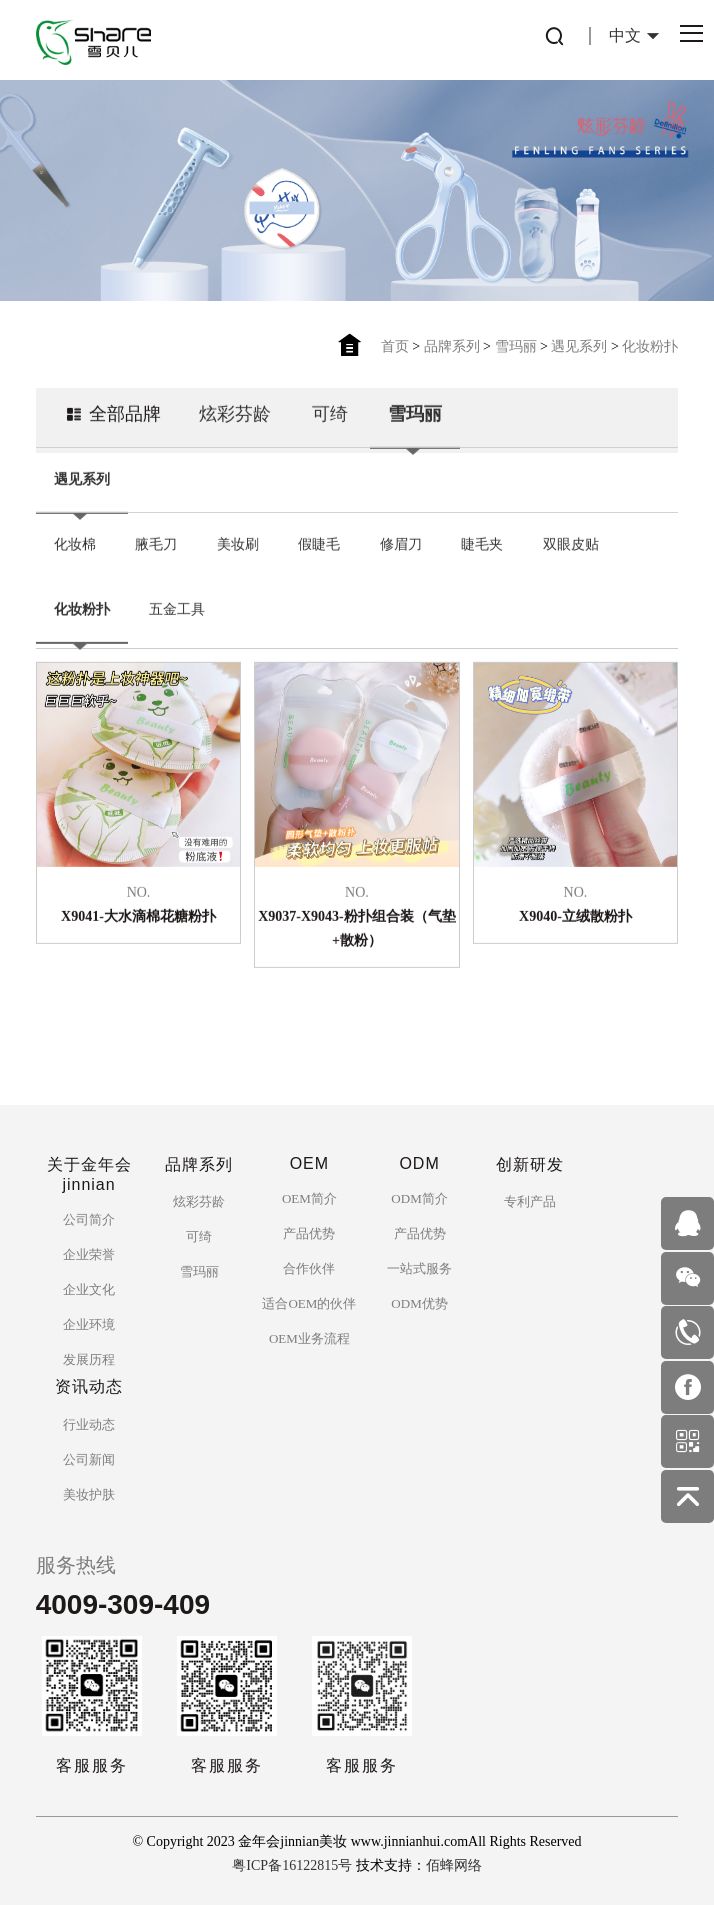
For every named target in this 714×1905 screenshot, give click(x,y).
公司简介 (89, 1219)
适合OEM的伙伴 (309, 1303)
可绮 (330, 418)
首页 (395, 346)
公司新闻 (89, 1459)
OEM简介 (309, 1198)
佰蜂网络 (454, 1865)
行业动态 (89, 1424)
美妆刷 (238, 548)
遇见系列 (579, 346)
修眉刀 (401, 548)
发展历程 (89, 1359)
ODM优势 (419, 1303)
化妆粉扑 (650, 346)
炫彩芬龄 (235, 418)
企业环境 (89, 1324)
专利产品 (530, 1201)
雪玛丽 (516, 346)
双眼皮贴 (571, 548)
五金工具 (177, 613)
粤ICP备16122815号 (292, 1865)
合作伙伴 (309, 1268)
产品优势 (309, 1233)
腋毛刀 (156, 548)
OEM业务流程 (309, 1338)
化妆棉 (75, 548)
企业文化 (89, 1289)
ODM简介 (419, 1198)
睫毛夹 (482, 548)
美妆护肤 (89, 1494)
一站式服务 (419, 1268)
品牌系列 (452, 346)
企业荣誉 (89, 1254)
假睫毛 (319, 548)
